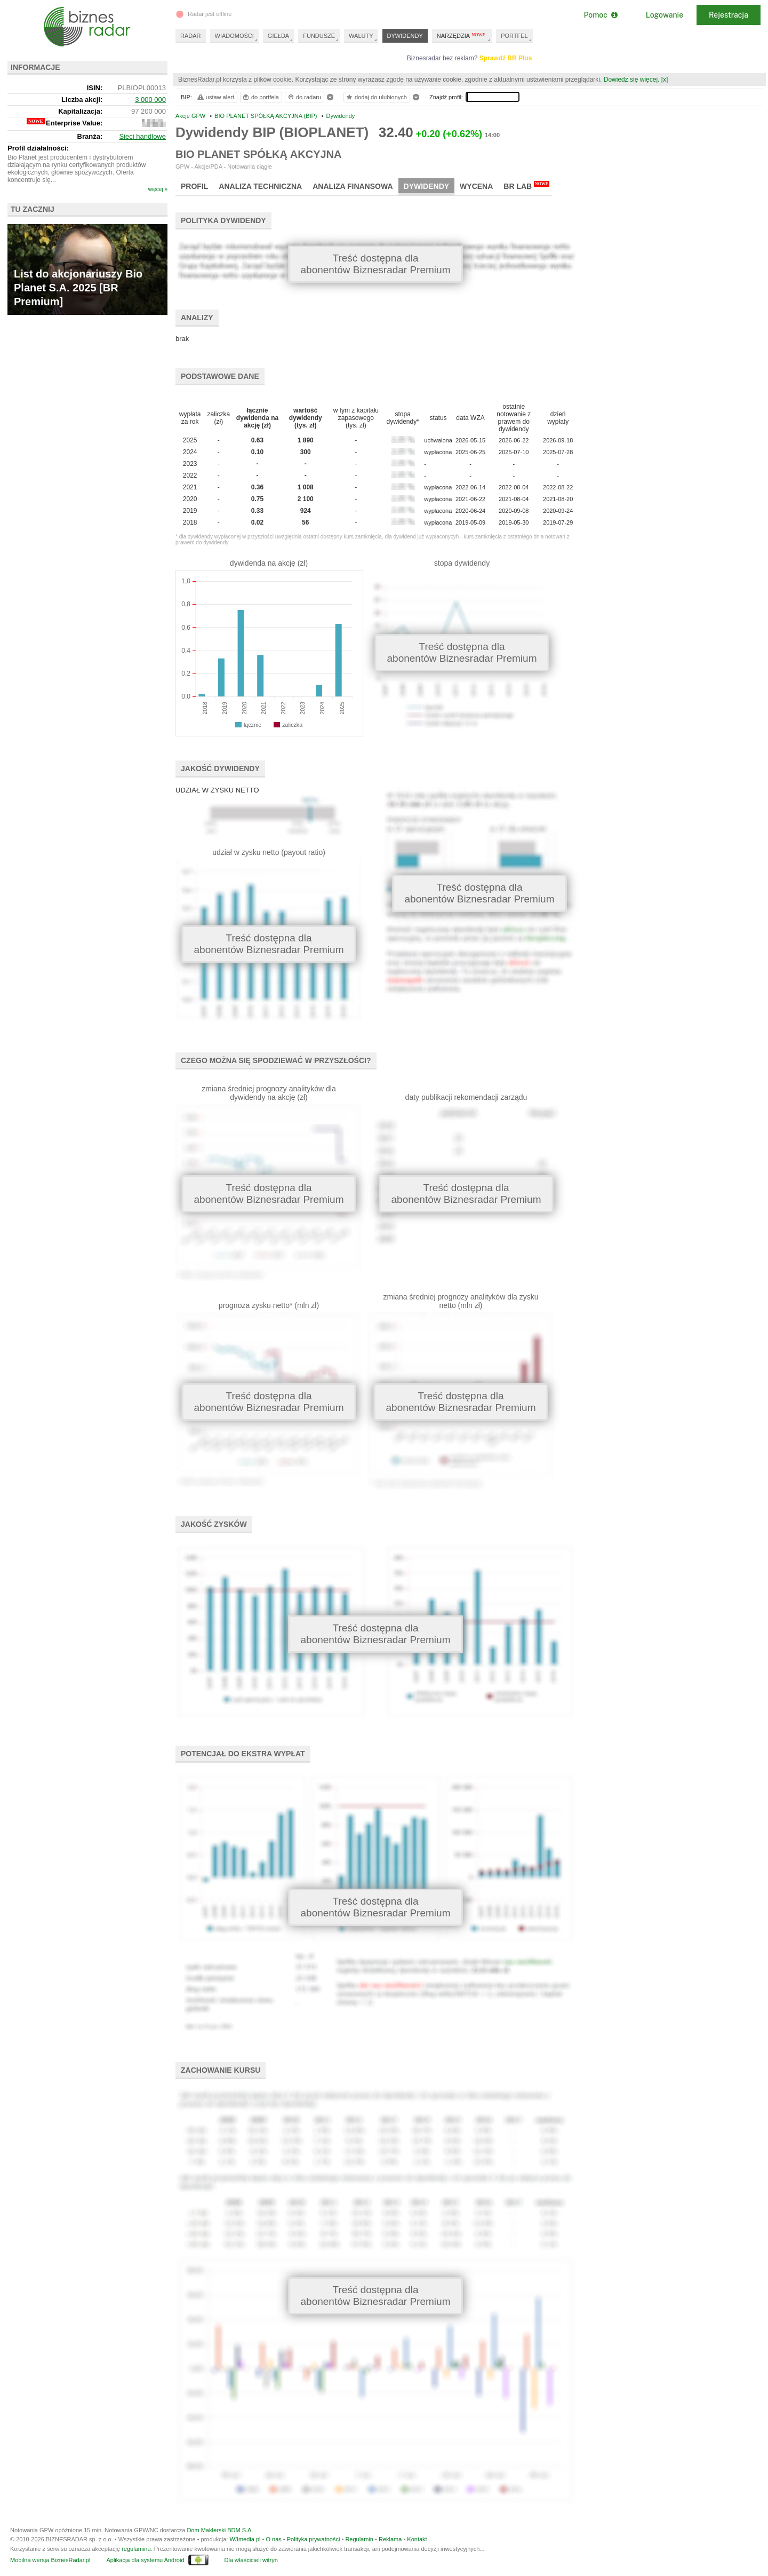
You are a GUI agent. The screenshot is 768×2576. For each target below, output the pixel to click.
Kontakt (417, 2539)
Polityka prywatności (313, 2539)
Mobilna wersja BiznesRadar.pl (50, 2560)
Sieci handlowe (142, 136)
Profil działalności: (38, 148)
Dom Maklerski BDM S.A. (220, 2530)
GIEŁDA (278, 36)
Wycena (476, 186)
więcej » (157, 189)
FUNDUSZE (319, 36)
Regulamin (359, 2539)
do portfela (260, 97)
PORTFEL (514, 36)
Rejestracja (728, 15)
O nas (273, 2539)
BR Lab (526, 186)
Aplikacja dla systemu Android (145, 2560)
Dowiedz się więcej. (632, 79)
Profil (194, 186)
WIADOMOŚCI (234, 36)
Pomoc (600, 15)
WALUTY (361, 36)
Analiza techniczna (260, 186)
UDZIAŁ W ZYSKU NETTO (217, 790)
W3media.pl (244, 2539)
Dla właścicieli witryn (251, 2560)
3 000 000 (150, 100)
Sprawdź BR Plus (505, 58)
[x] (664, 79)
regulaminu (136, 2549)
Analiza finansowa (353, 186)
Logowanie (664, 15)
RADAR (190, 36)
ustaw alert (215, 97)
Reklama (390, 2539)
